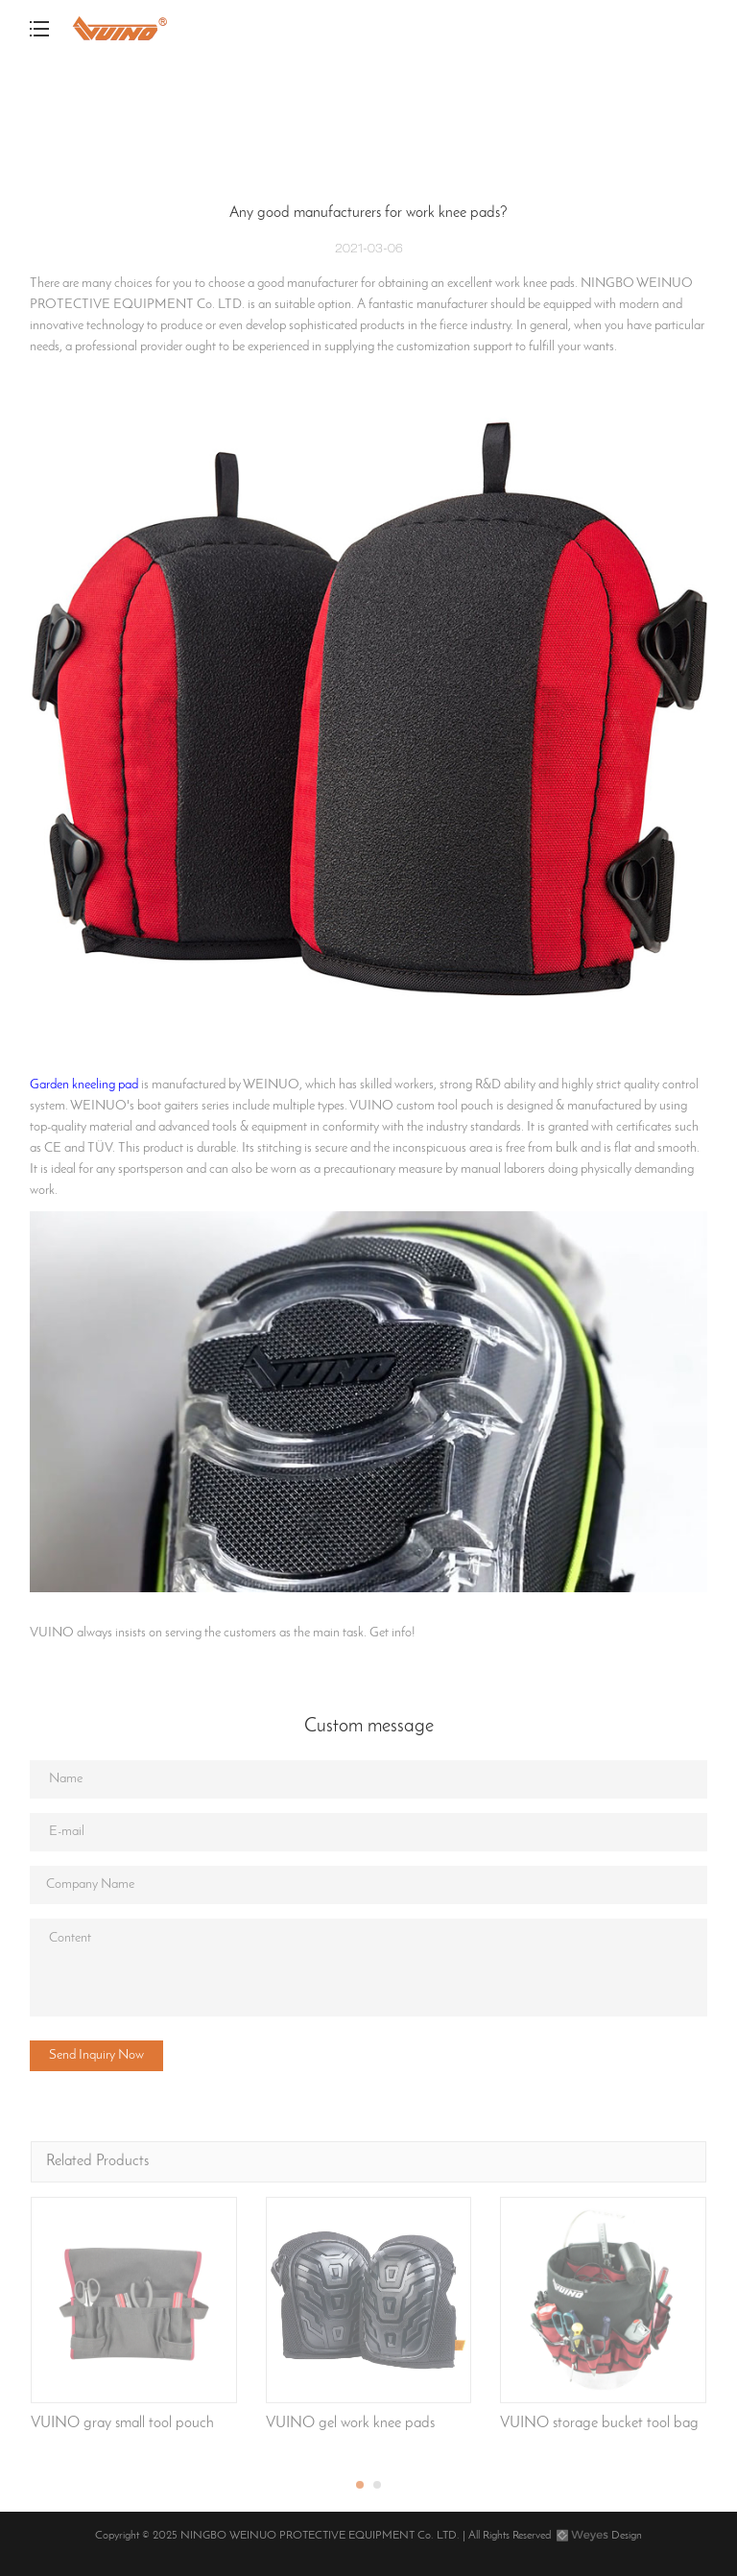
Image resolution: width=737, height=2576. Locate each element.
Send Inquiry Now (96, 2055)
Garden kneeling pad (84, 1085)
